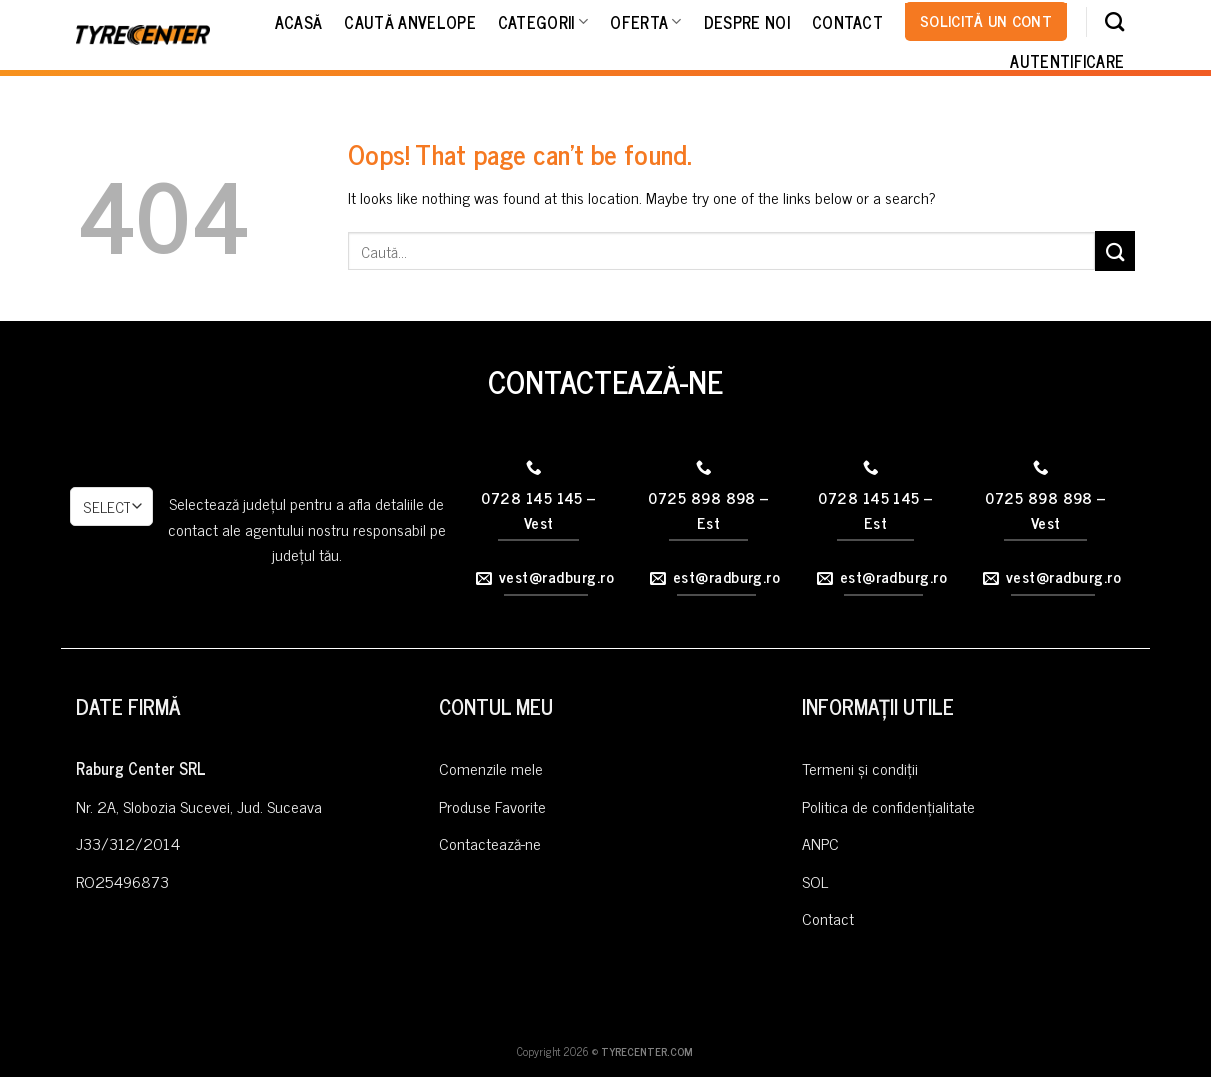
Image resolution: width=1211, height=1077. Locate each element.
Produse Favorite (492, 806)
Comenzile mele (491, 768)
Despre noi (747, 22)
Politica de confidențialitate (888, 806)
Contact (847, 22)
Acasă (299, 22)
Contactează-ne (490, 843)
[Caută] (1114, 21)
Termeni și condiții (860, 768)
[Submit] (1115, 250)
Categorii (543, 22)
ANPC (820, 843)
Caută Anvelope (409, 22)
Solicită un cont (986, 20)
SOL (815, 881)
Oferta (645, 22)
